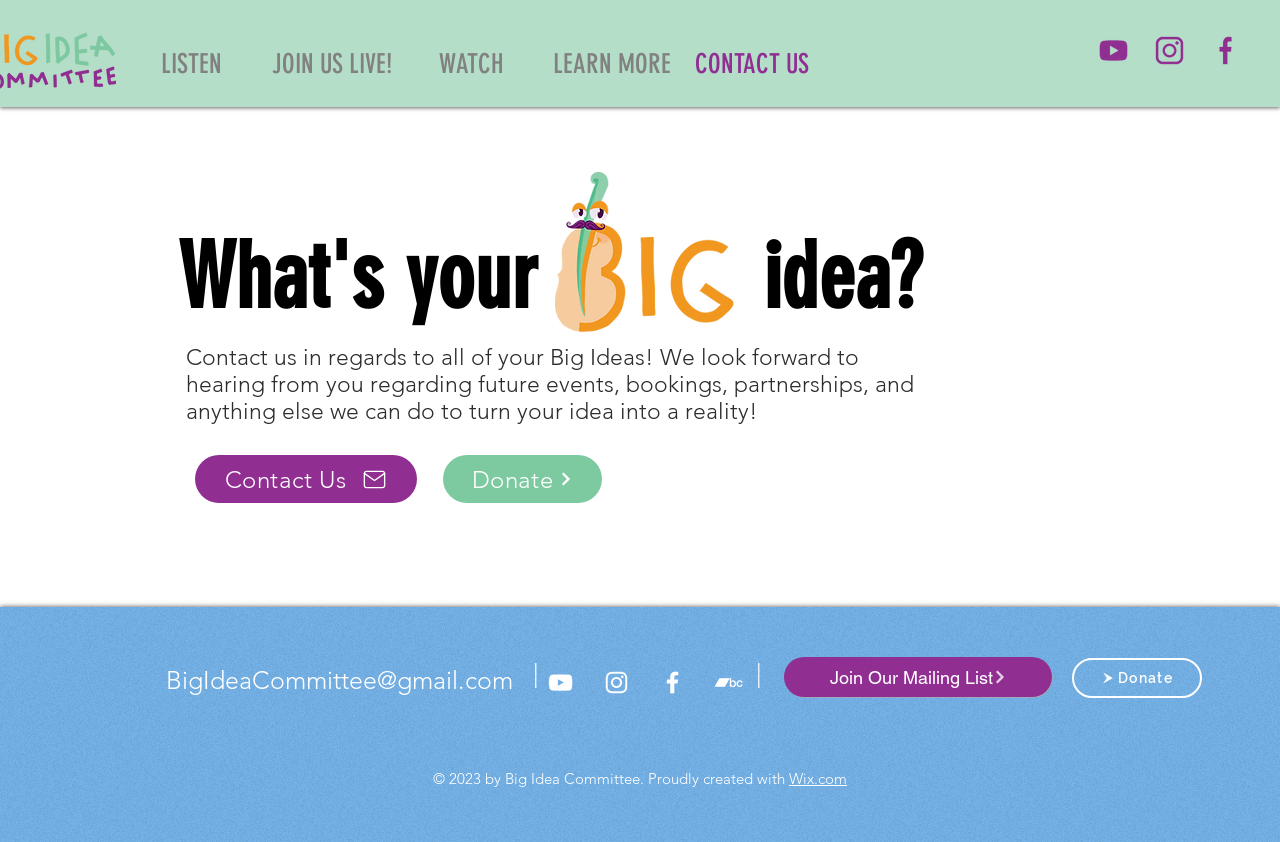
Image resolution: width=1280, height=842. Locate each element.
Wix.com (818, 778)
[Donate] (522, 479)
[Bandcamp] (728, 682)
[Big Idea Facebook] (1225, 50)
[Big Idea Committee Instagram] (1169, 50)
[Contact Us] (306, 479)
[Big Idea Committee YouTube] (1113, 50)
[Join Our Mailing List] (918, 677)
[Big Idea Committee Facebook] (672, 682)
